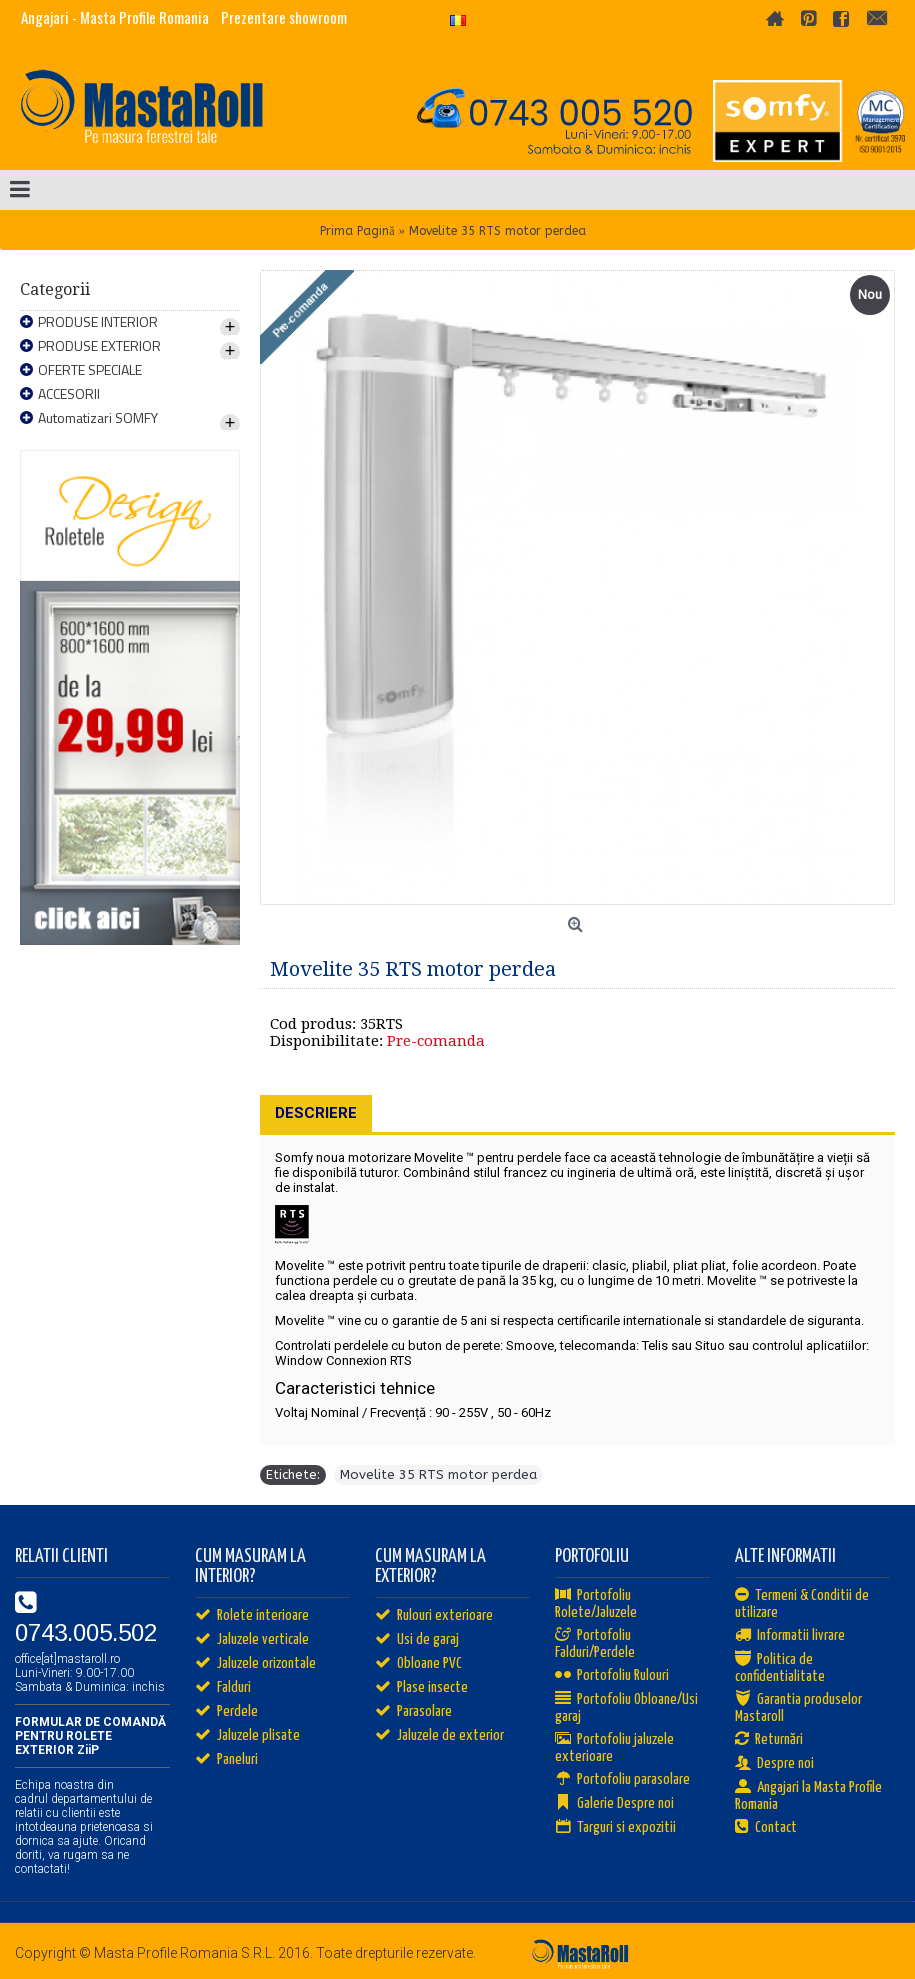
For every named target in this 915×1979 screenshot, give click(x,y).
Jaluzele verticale (252, 1640)
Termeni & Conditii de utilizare (802, 1604)
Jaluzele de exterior (439, 1736)
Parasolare (413, 1712)
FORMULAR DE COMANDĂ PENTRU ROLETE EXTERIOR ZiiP (90, 1736)
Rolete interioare (252, 1616)
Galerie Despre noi (614, 1804)
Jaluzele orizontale (255, 1664)
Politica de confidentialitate (780, 1668)
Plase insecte (421, 1688)
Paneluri (226, 1760)
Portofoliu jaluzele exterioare (614, 1748)
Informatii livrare (790, 1636)
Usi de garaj (417, 1640)
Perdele (226, 1712)
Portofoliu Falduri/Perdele (595, 1644)
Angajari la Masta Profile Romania (808, 1796)
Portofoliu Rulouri (612, 1676)
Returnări (769, 1740)
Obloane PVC (418, 1664)
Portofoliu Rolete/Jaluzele (596, 1604)
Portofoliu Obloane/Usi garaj (626, 1708)
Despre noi (774, 1764)
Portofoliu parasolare (622, 1780)
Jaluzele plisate (247, 1736)
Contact (766, 1828)
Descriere (316, 1113)
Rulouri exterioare (434, 1616)
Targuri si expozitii (615, 1828)
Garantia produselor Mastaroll (798, 1708)
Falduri (223, 1688)
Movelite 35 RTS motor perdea (438, 1474)
